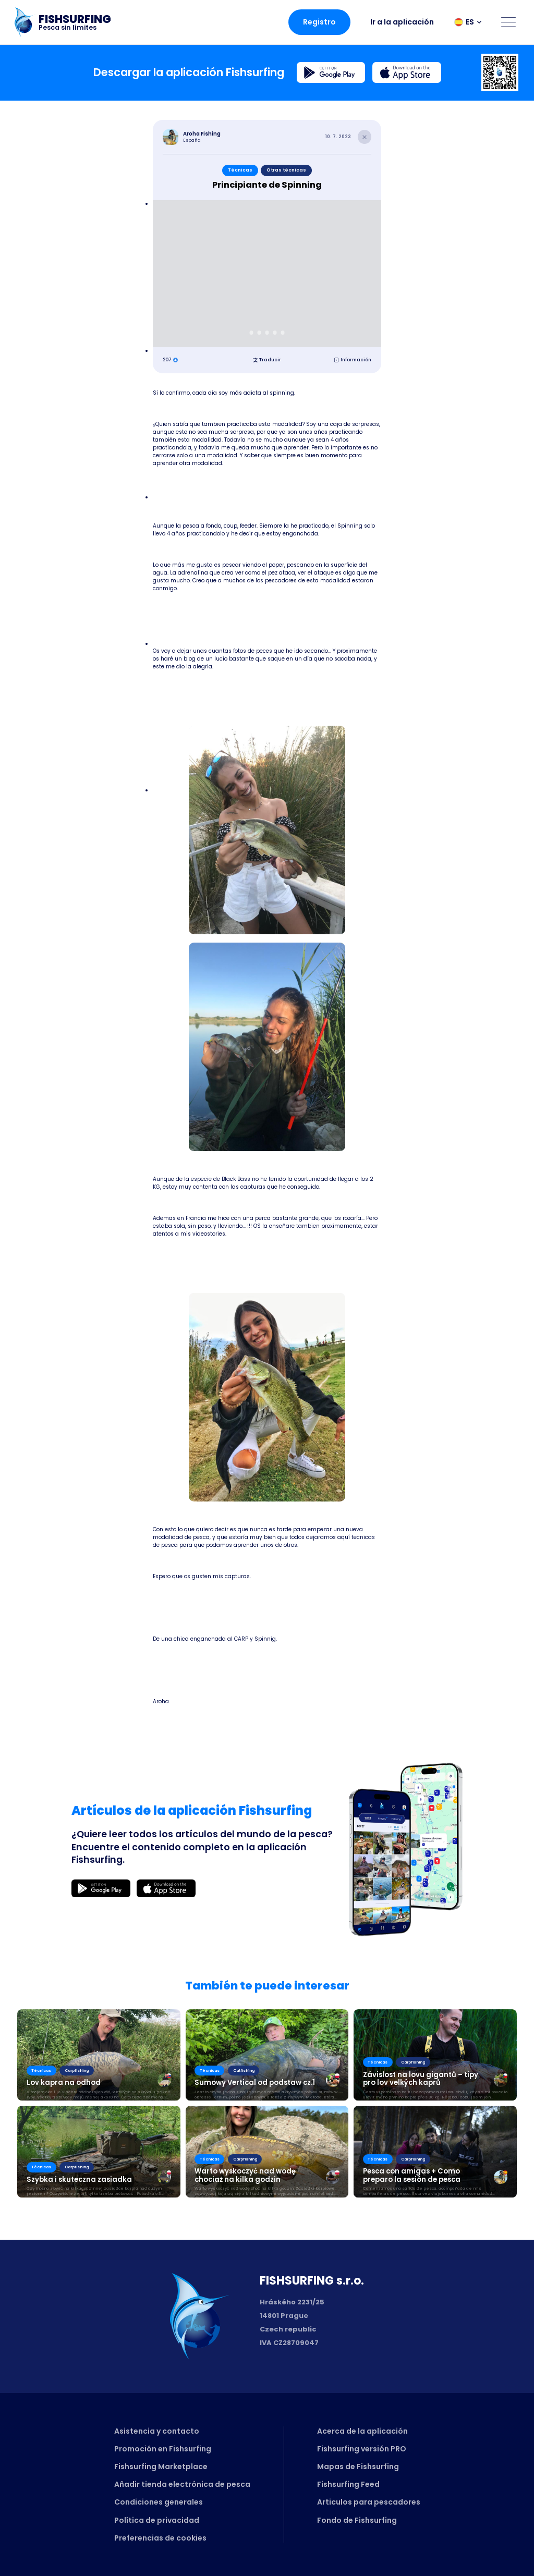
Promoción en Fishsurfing (162, 2448)
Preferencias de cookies (160, 2538)
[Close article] (364, 136)
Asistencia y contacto (156, 2431)
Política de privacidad (156, 2520)
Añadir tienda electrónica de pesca (182, 2484)
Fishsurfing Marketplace (161, 2466)
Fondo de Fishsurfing (357, 2520)
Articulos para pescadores (368, 2502)
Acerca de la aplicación (362, 2431)
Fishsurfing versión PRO (361, 2448)
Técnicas (240, 170)
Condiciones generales (158, 2502)
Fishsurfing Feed (348, 2484)
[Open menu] (508, 21)
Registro (319, 22)
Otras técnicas (286, 170)
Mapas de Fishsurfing (358, 2466)
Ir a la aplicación (402, 22)
